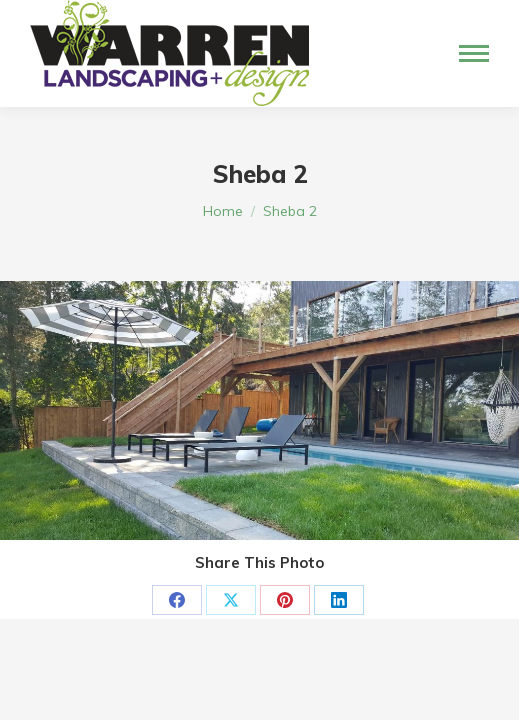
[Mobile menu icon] (474, 53)
